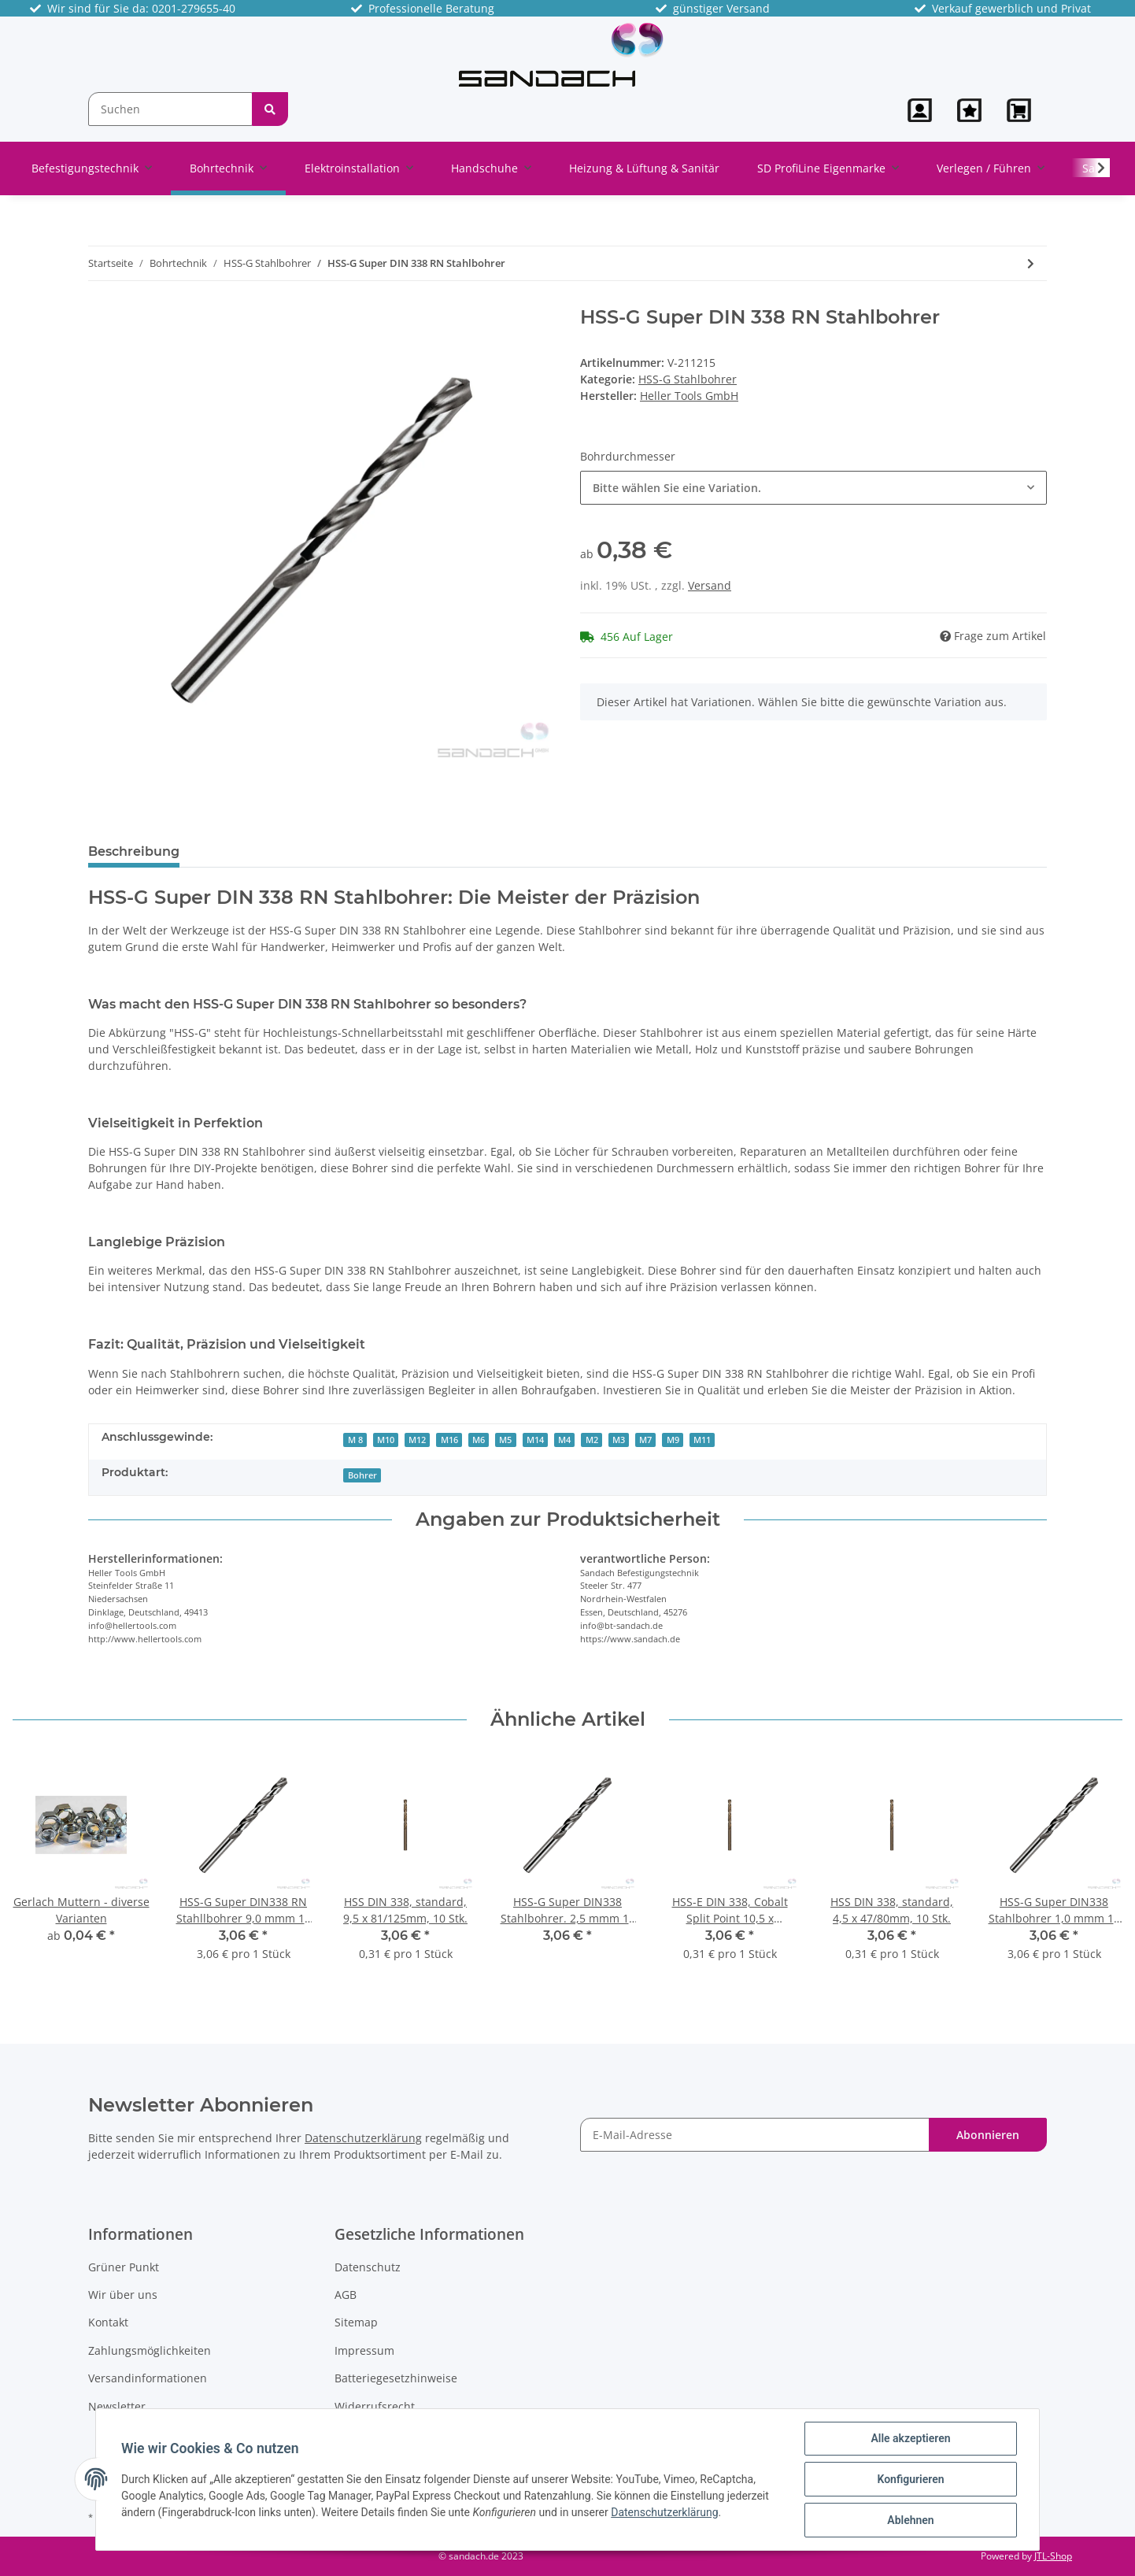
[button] (920, 110)
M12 (417, 1439)
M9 (673, 1439)
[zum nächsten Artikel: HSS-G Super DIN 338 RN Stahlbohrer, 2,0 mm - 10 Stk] (1031, 263)
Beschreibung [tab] (133, 851)
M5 (505, 1439)
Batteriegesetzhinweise (396, 2378)
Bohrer (362, 1475)
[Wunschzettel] (969, 110)
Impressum (364, 2350)
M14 (535, 1439)
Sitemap (356, 2322)
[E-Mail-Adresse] (755, 2135)
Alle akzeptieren (910, 2438)
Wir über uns (122, 2294)
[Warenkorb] (1020, 110)
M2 (592, 1439)
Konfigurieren (910, 2479)
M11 (702, 1439)
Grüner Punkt (123, 2267)
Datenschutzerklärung (363, 2137)
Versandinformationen (147, 2378)
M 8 (355, 1439)
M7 (645, 1439)
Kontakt (108, 2322)
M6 (478, 1439)
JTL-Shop (1053, 2556)
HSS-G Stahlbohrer (687, 379)
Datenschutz (368, 2267)
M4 (564, 1439)
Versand (709, 585)
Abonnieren (987, 2134)
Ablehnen (910, 2520)
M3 (618, 1439)
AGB (346, 2294)
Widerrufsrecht (375, 2406)
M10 (385, 1439)
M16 (449, 1439)
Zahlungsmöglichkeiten (149, 2350)
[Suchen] (170, 109)
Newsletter (117, 2406)
